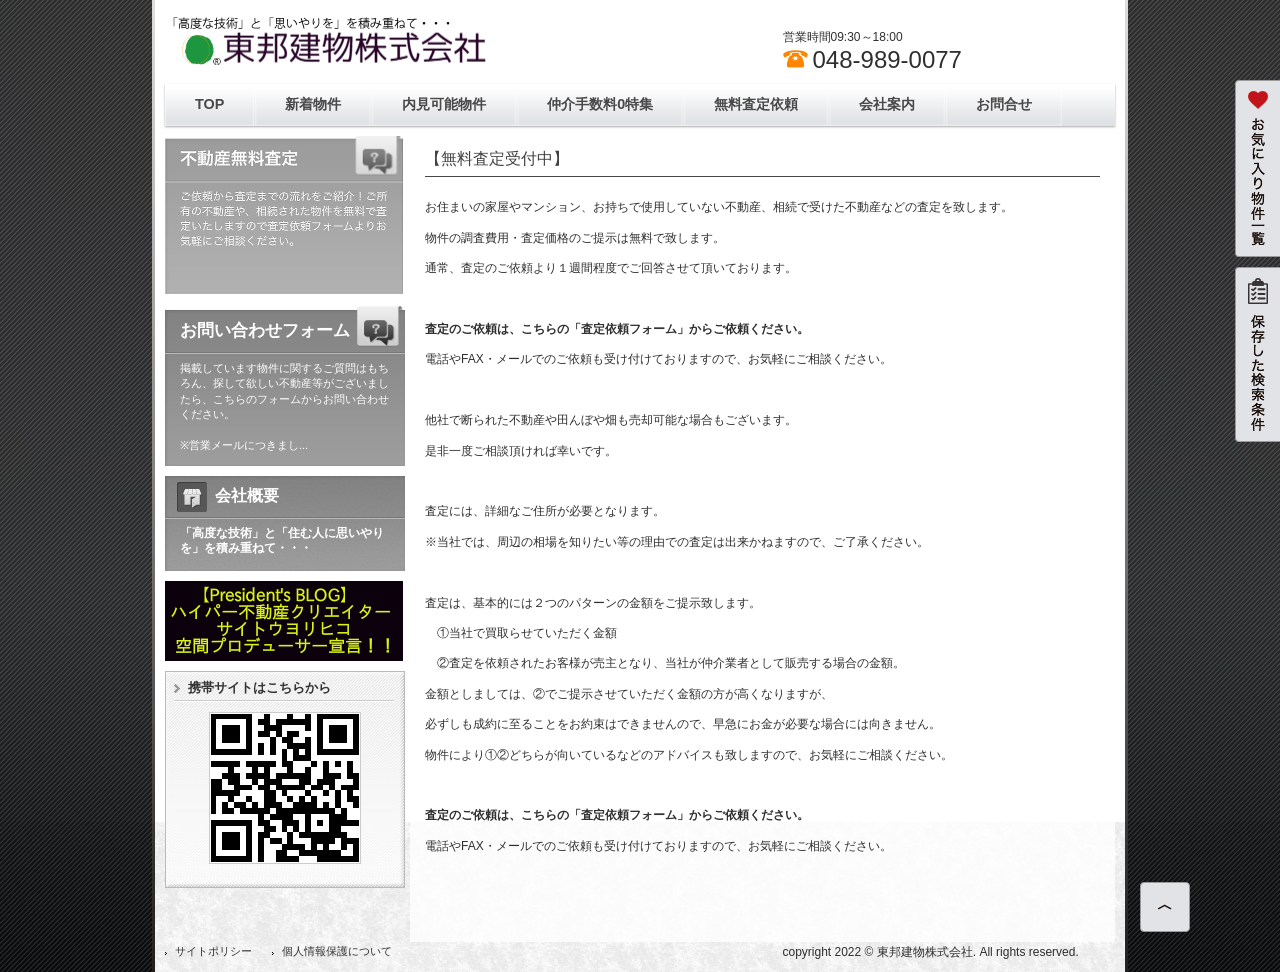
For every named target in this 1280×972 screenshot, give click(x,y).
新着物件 (313, 104)
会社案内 (887, 104)
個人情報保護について (337, 951)
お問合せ (1004, 104)
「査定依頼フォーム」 (629, 329)
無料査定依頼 (756, 104)
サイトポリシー (213, 951)
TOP (209, 104)
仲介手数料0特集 (600, 104)
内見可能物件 (444, 104)
